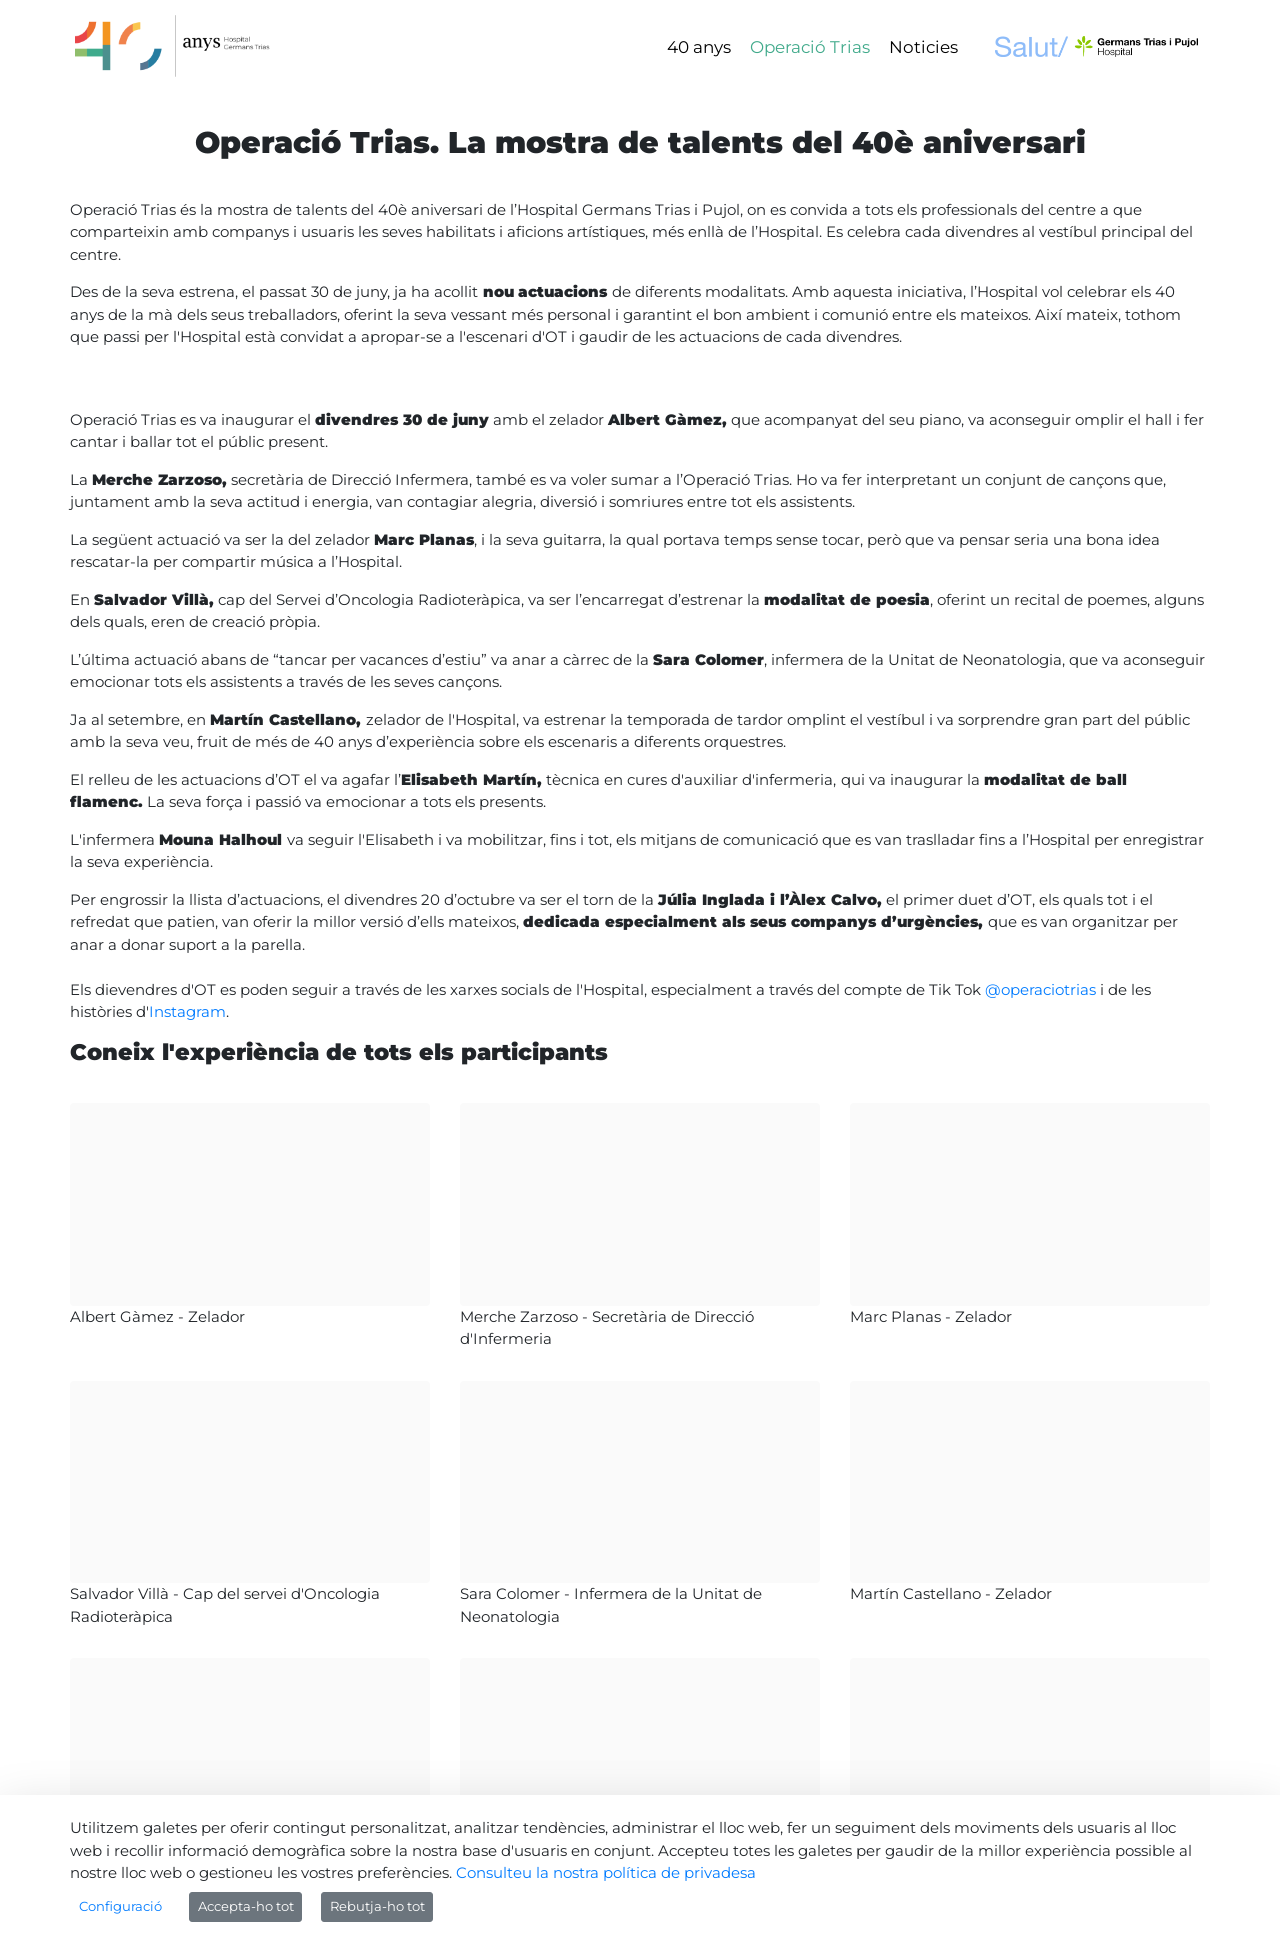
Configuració (120, 1906)
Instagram (187, 1011)
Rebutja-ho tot (377, 1906)
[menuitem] (699, 47)
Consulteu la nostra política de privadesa (606, 1872)
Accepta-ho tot (246, 1906)
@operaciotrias (1042, 989)
